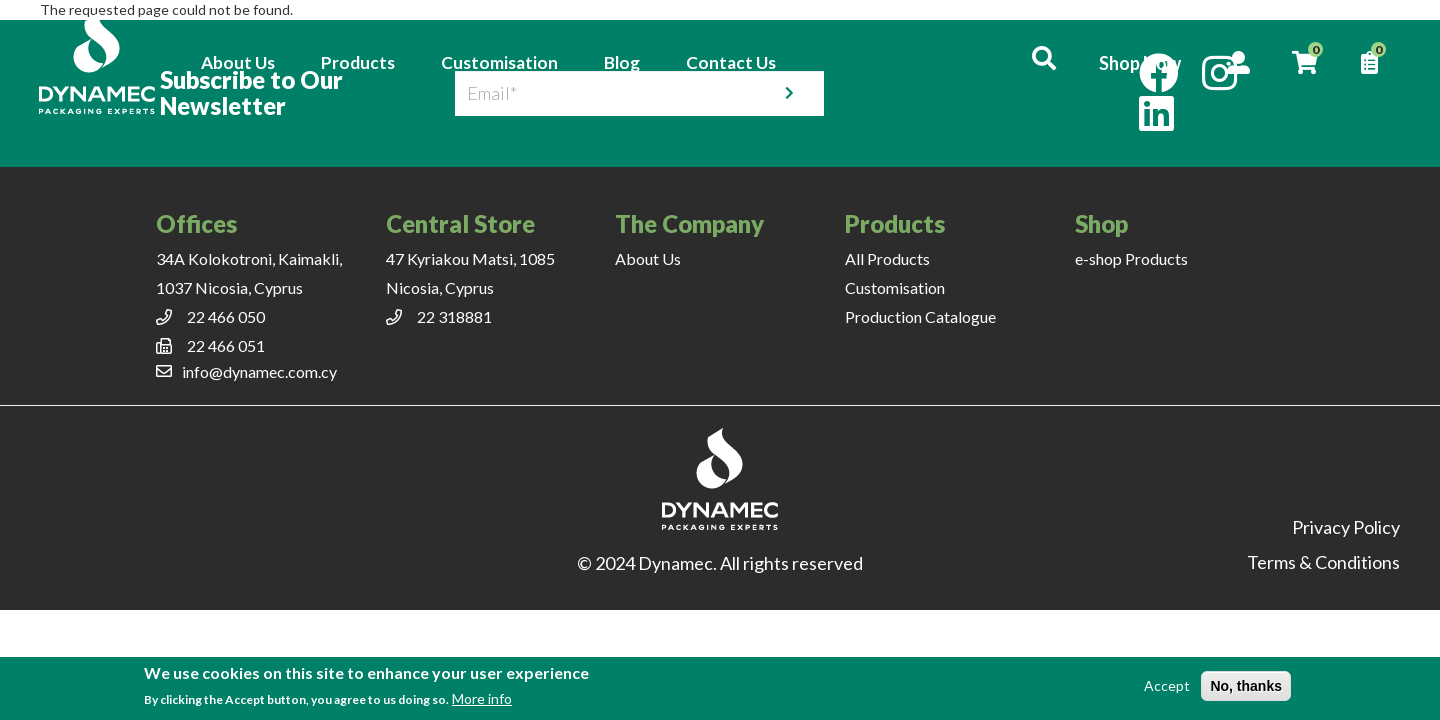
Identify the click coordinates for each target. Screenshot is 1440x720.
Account (1237, 63)
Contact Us (732, 62)
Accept (1167, 685)
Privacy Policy (1346, 527)
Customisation (500, 62)
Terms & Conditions (1323, 562)
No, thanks (1246, 686)
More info (482, 698)
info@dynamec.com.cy (259, 371)
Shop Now (1138, 63)
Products (359, 62)
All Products (887, 258)
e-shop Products (1131, 258)
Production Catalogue (920, 316)
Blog (623, 62)
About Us (239, 62)
